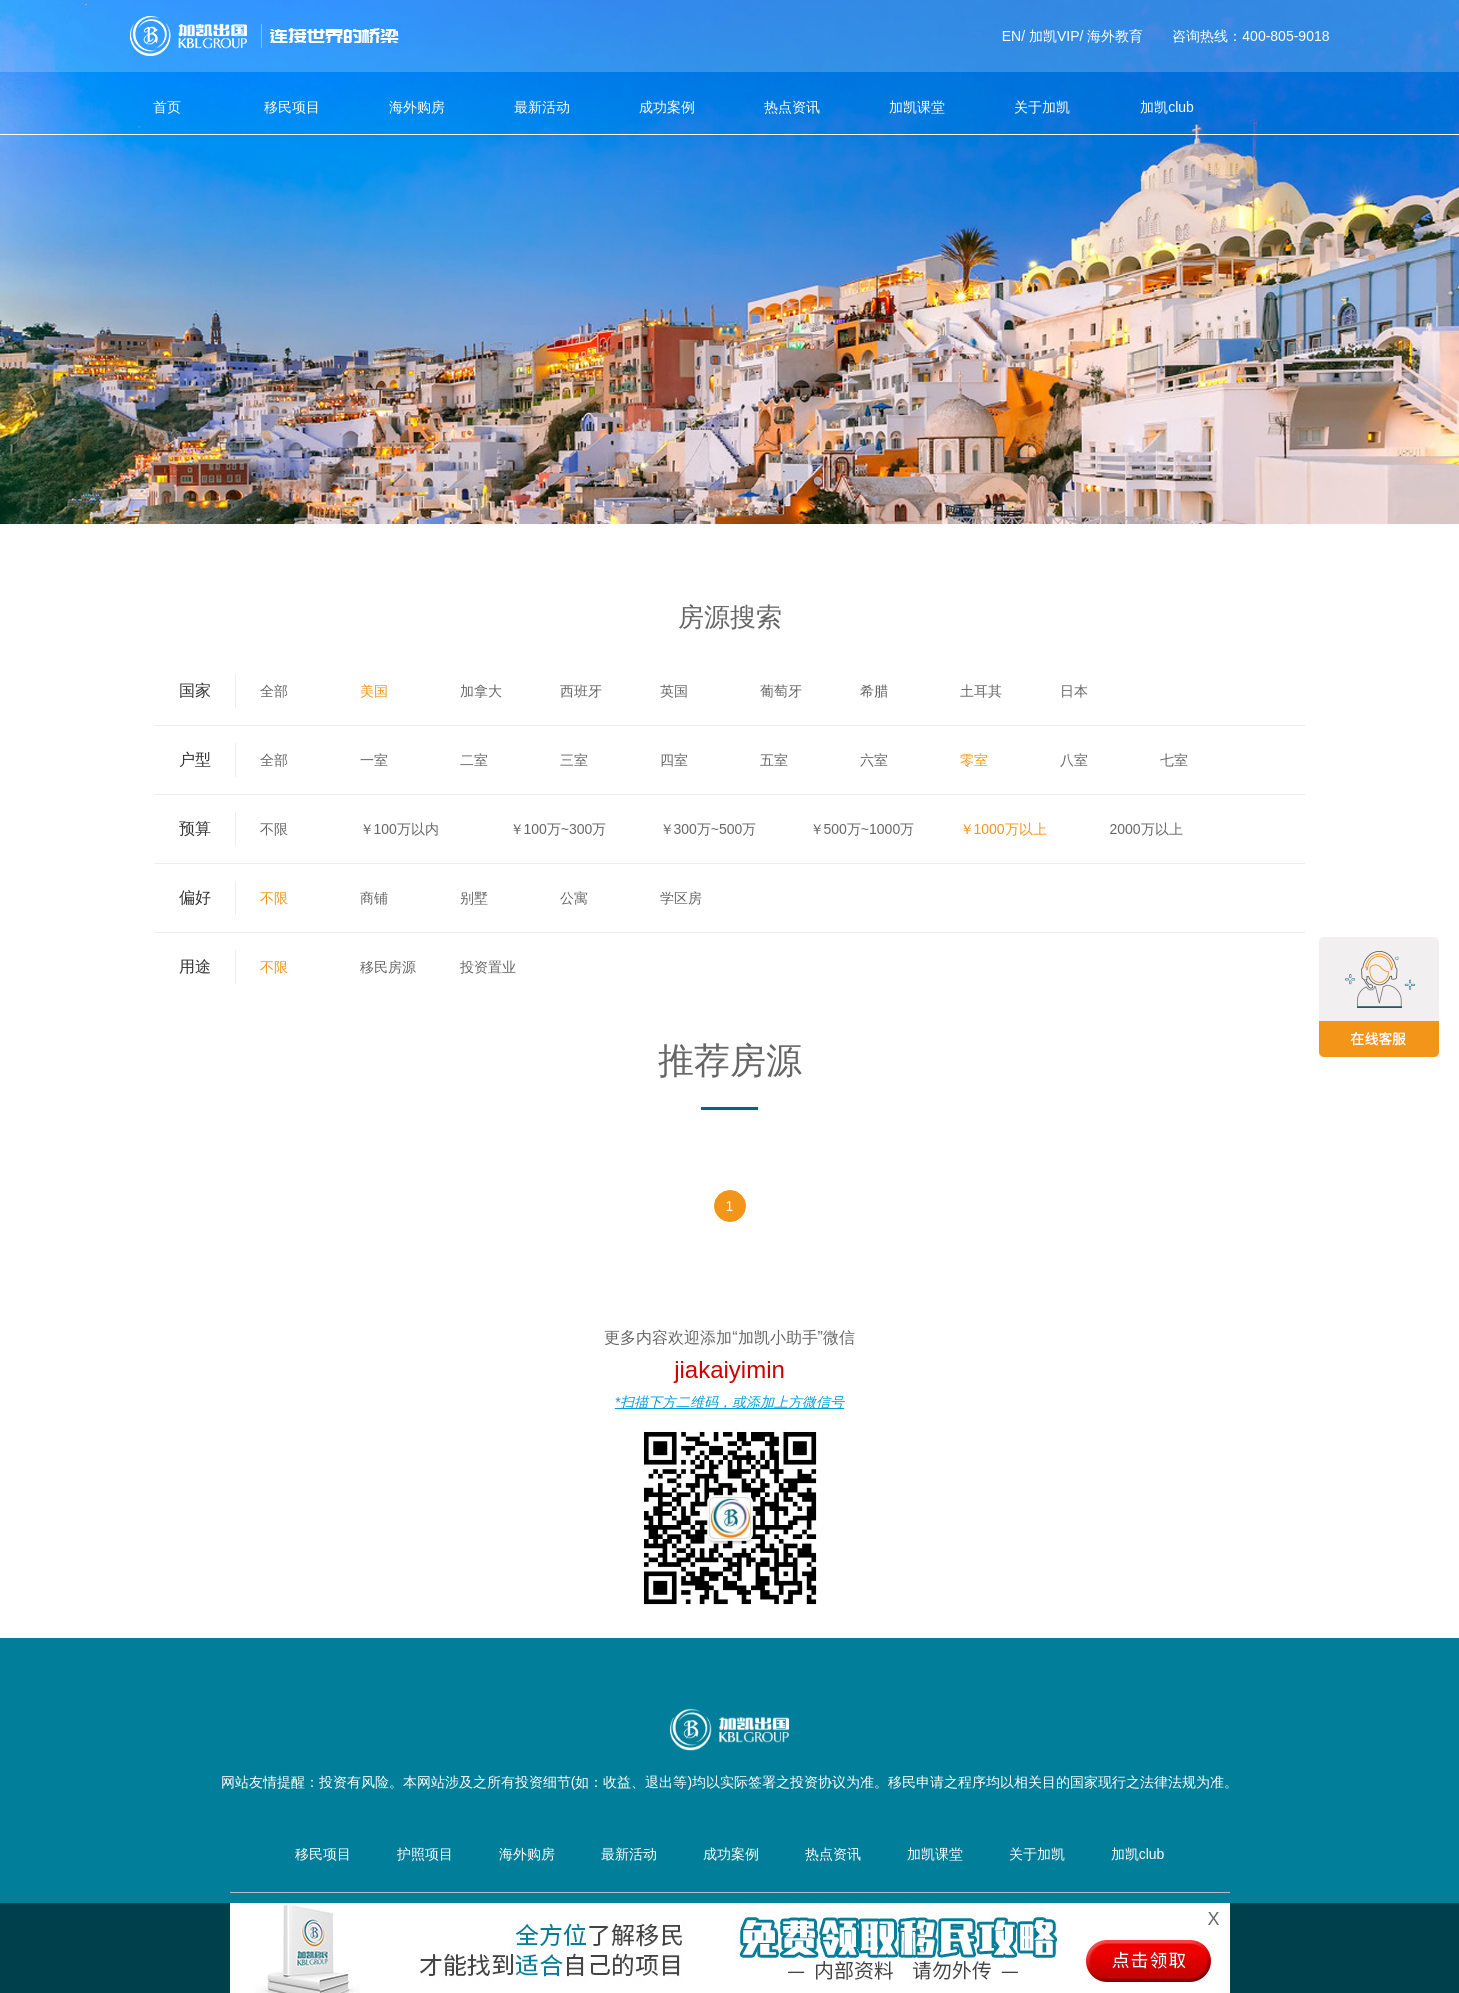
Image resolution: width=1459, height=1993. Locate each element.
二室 (474, 760)
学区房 (681, 898)
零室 (974, 760)
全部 (274, 691)
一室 (374, 760)
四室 (674, 760)
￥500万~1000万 (862, 829)
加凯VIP (1054, 36)
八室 (1074, 760)
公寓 (574, 898)
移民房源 (388, 967)
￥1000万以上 (1003, 829)
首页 (167, 107)
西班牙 (581, 691)
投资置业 (488, 967)
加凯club (1167, 107)
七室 (1174, 760)
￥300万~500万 (708, 829)
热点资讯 (792, 107)
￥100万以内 (399, 829)
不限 (274, 829)
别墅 (474, 898)
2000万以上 (1146, 829)
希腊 (874, 691)
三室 (574, 760)
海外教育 (1115, 36)
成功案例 (667, 107)
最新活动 (542, 107)
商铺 (374, 898)
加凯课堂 (917, 107)
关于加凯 (1042, 107)
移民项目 (292, 107)
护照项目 (425, 1854)
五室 (774, 760)
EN (1011, 36)
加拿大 (481, 691)
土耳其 (981, 691)
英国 (674, 691)
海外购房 (417, 107)
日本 (1074, 691)
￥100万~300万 (558, 829)
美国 (374, 691)
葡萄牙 (781, 691)
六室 (874, 760)
